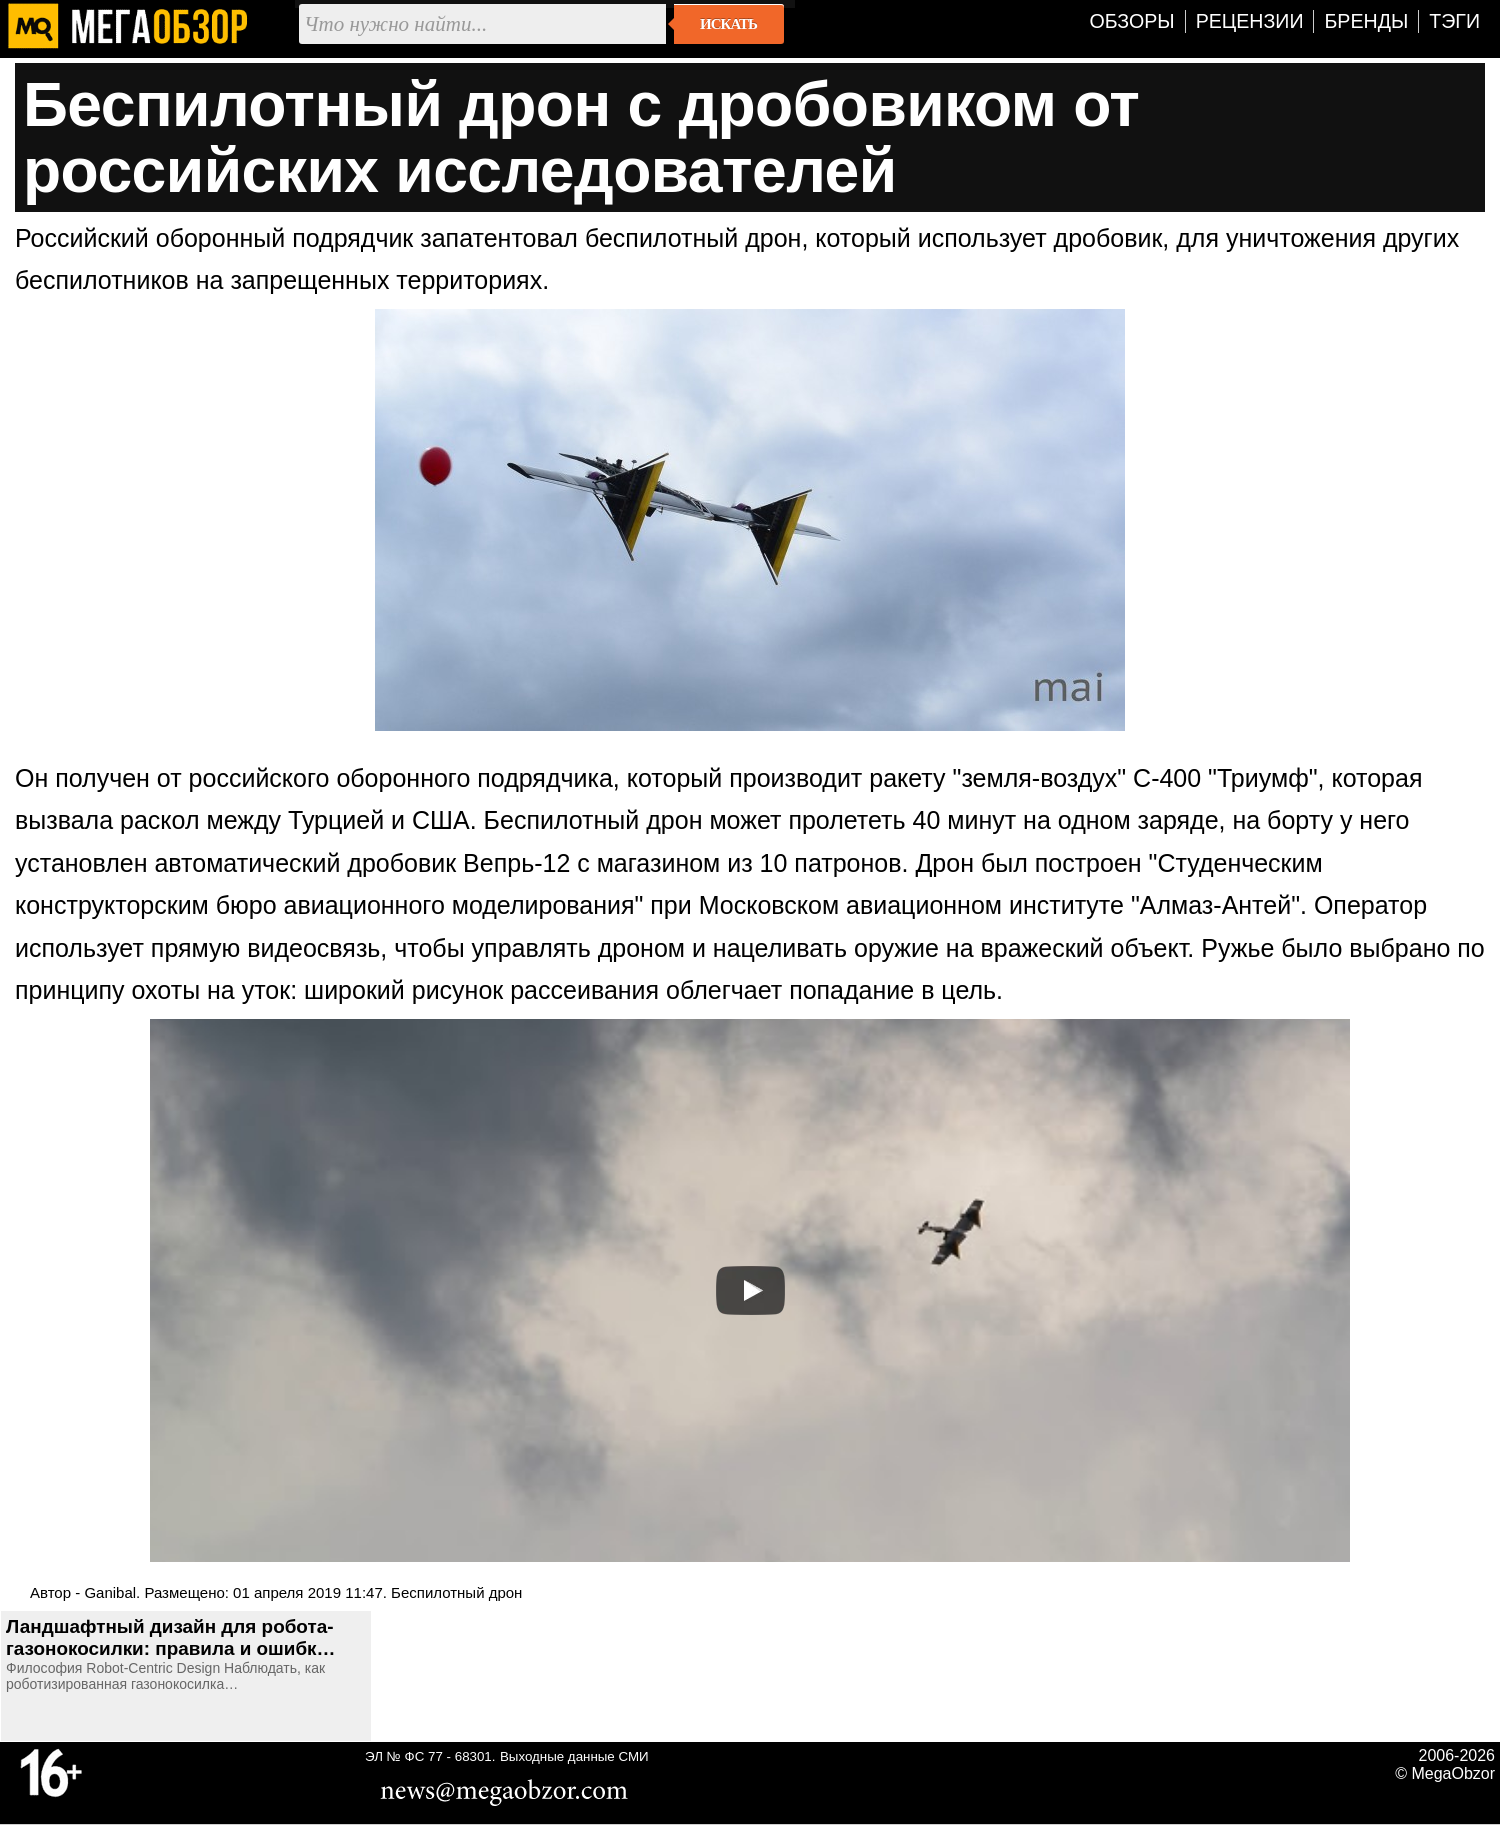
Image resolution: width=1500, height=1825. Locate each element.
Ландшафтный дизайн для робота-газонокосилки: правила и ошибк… (170, 1637)
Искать (728, 24)
